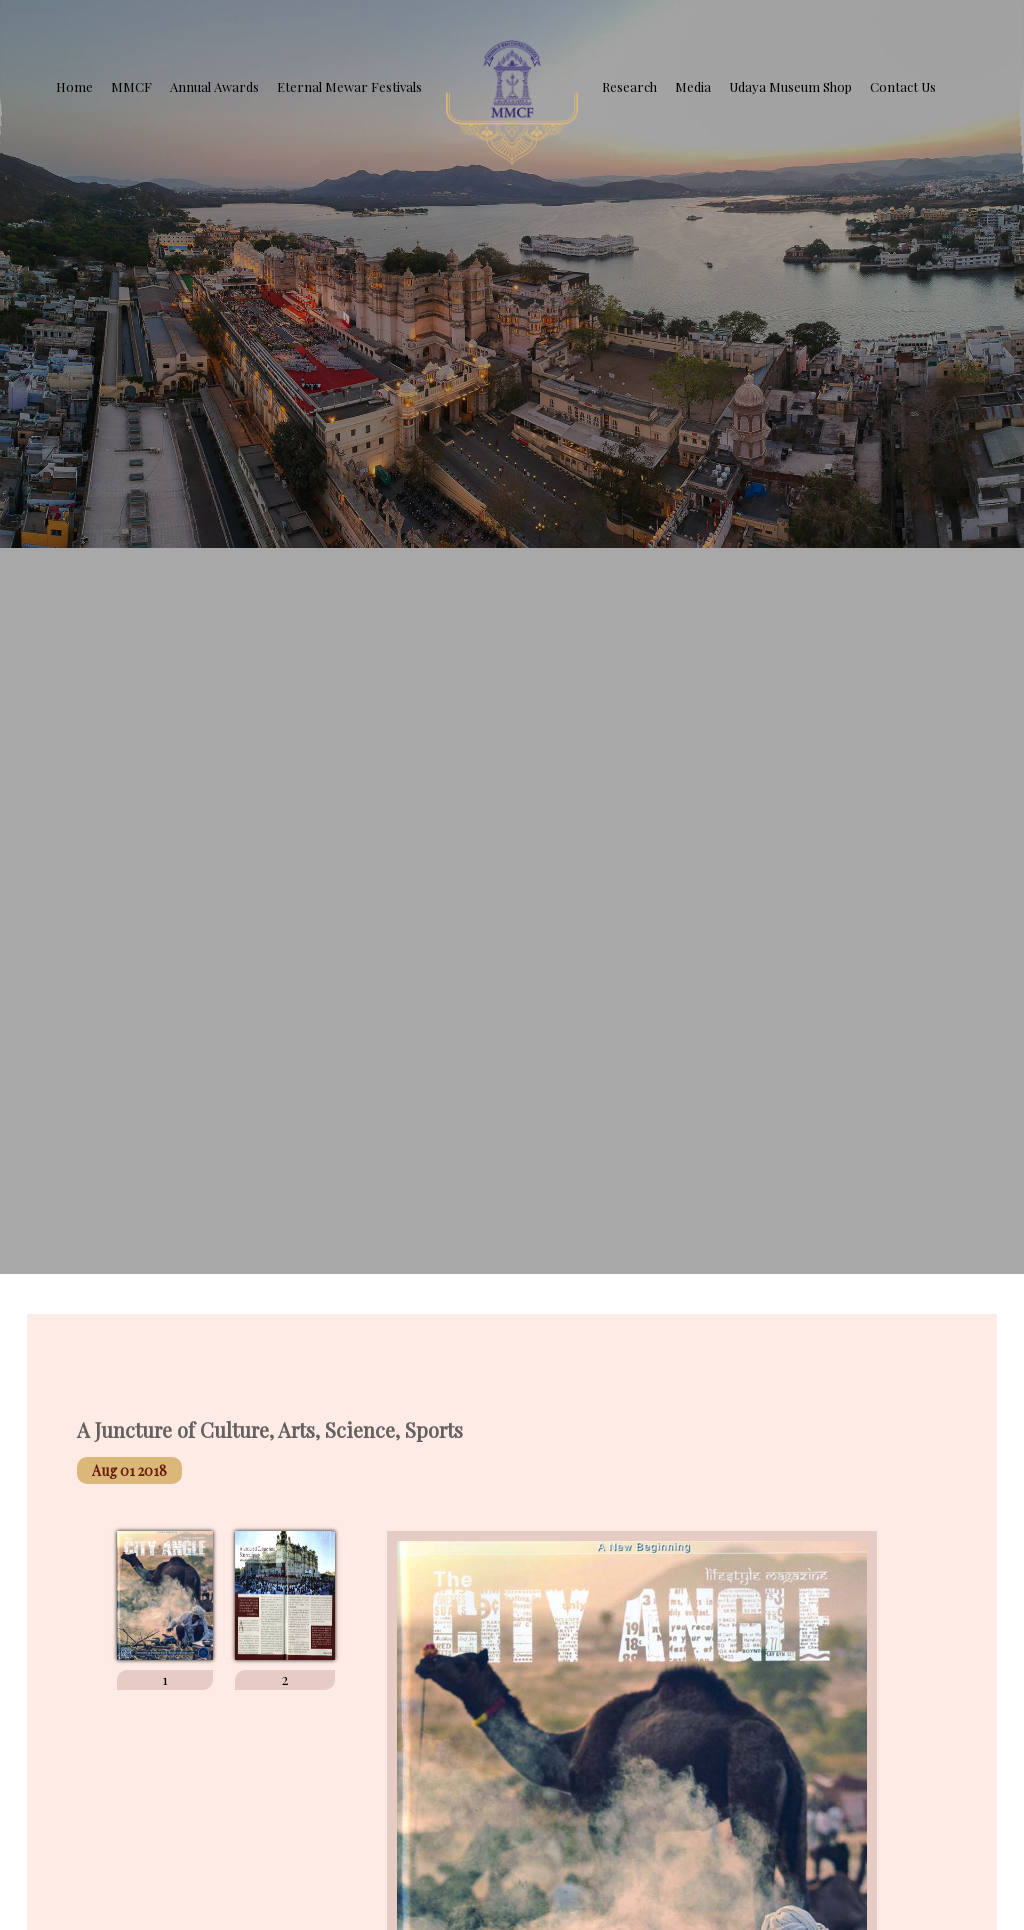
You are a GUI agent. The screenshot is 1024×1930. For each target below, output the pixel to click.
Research (629, 86)
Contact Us (903, 86)
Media (693, 86)
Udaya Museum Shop (790, 86)
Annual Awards (214, 86)
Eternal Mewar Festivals (349, 86)
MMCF (131, 86)
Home (74, 86)
